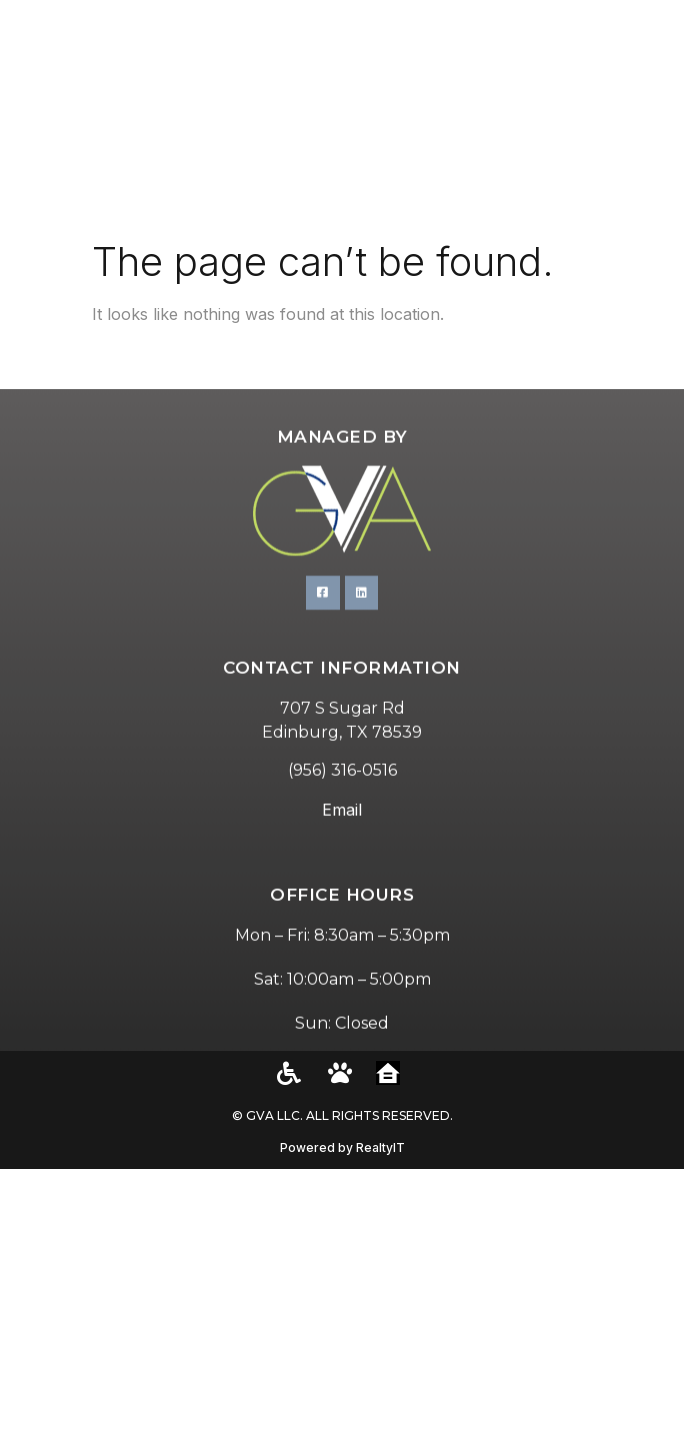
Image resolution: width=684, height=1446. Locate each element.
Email (342, 863)
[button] (644, 114)
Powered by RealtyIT (342, 1147)
